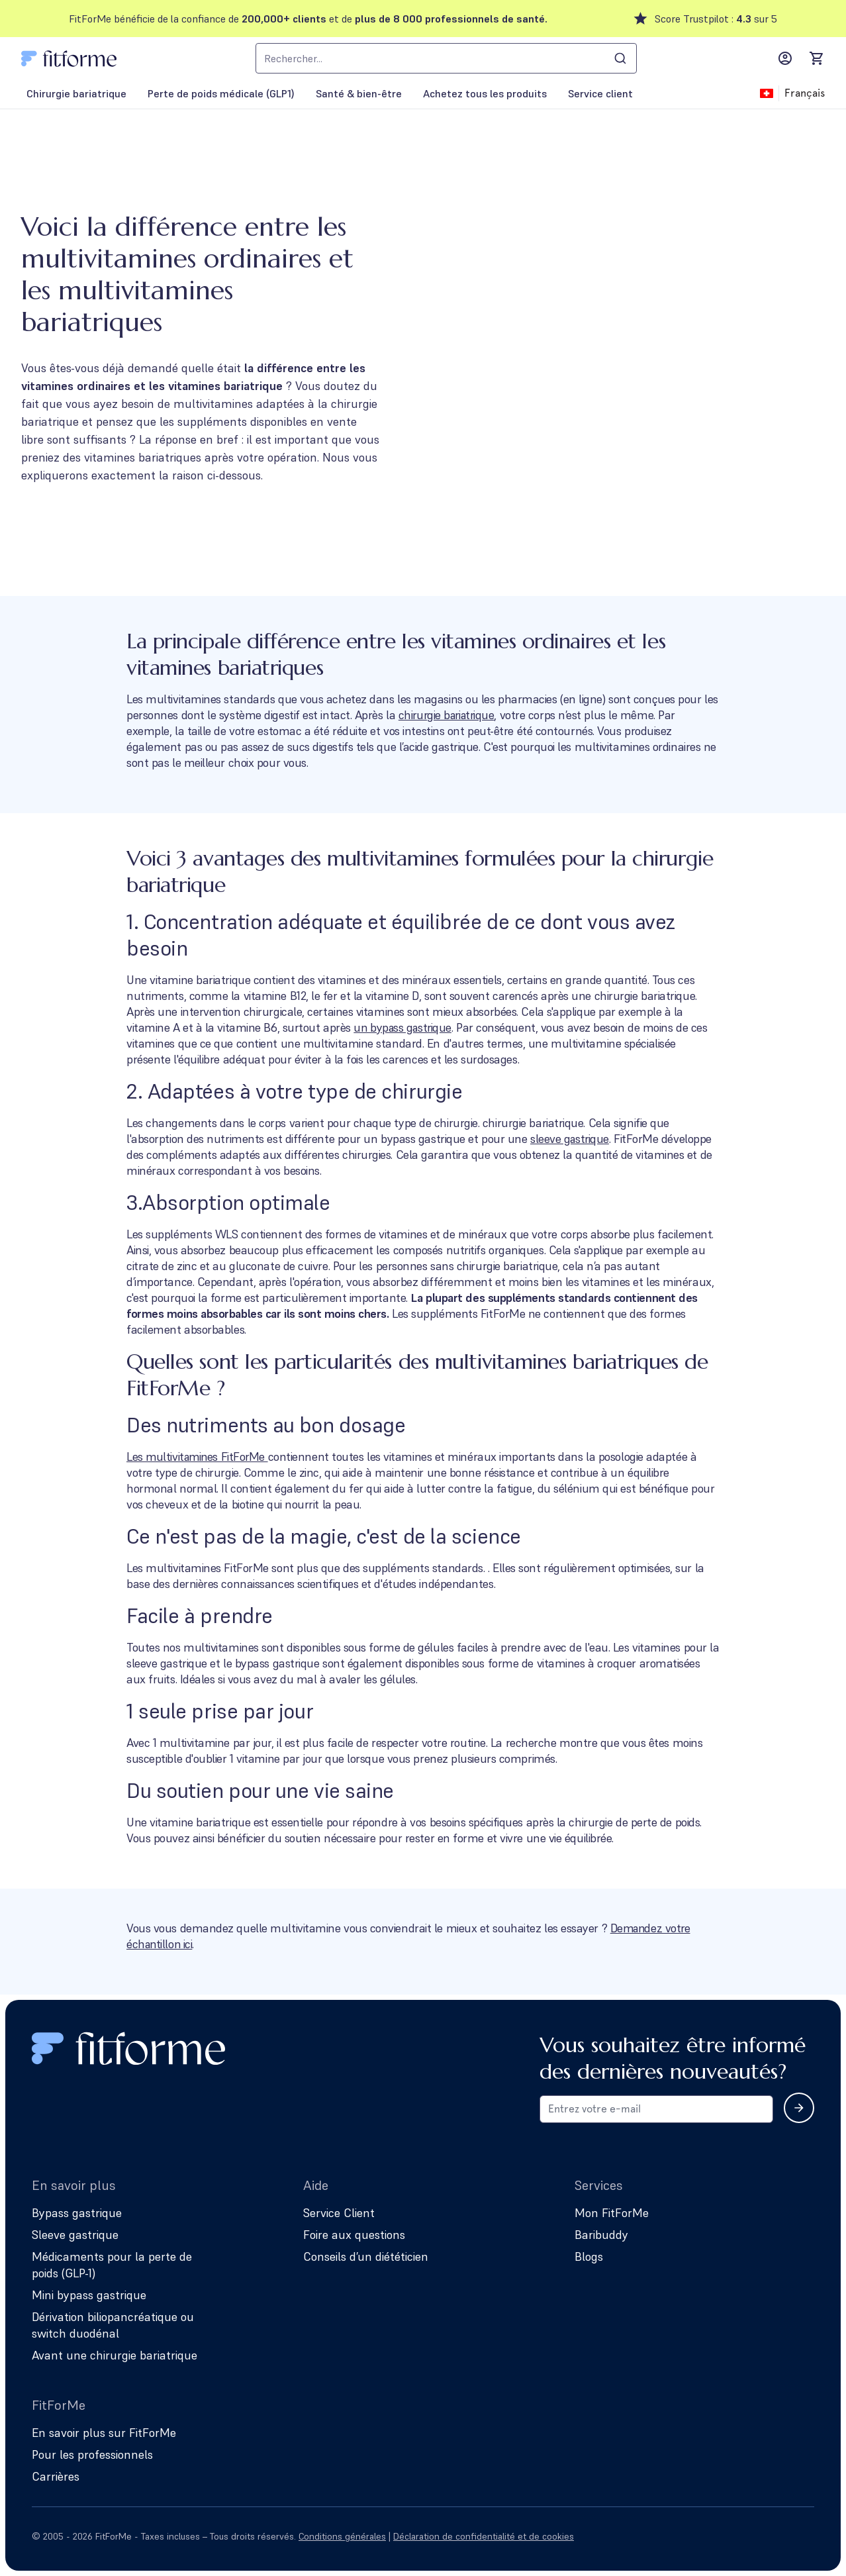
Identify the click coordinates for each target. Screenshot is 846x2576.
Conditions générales (342, 2536)
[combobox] (446, 58)
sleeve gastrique (570, 1138)
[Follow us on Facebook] (769, 2536)
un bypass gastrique (404, 1027)
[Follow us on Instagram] (732, 2536)
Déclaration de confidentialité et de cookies (483, 2536)
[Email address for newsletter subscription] (656, 2109)
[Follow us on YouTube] (806, 2536)
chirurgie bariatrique (449, 714)
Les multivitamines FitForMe (198, 1456)
